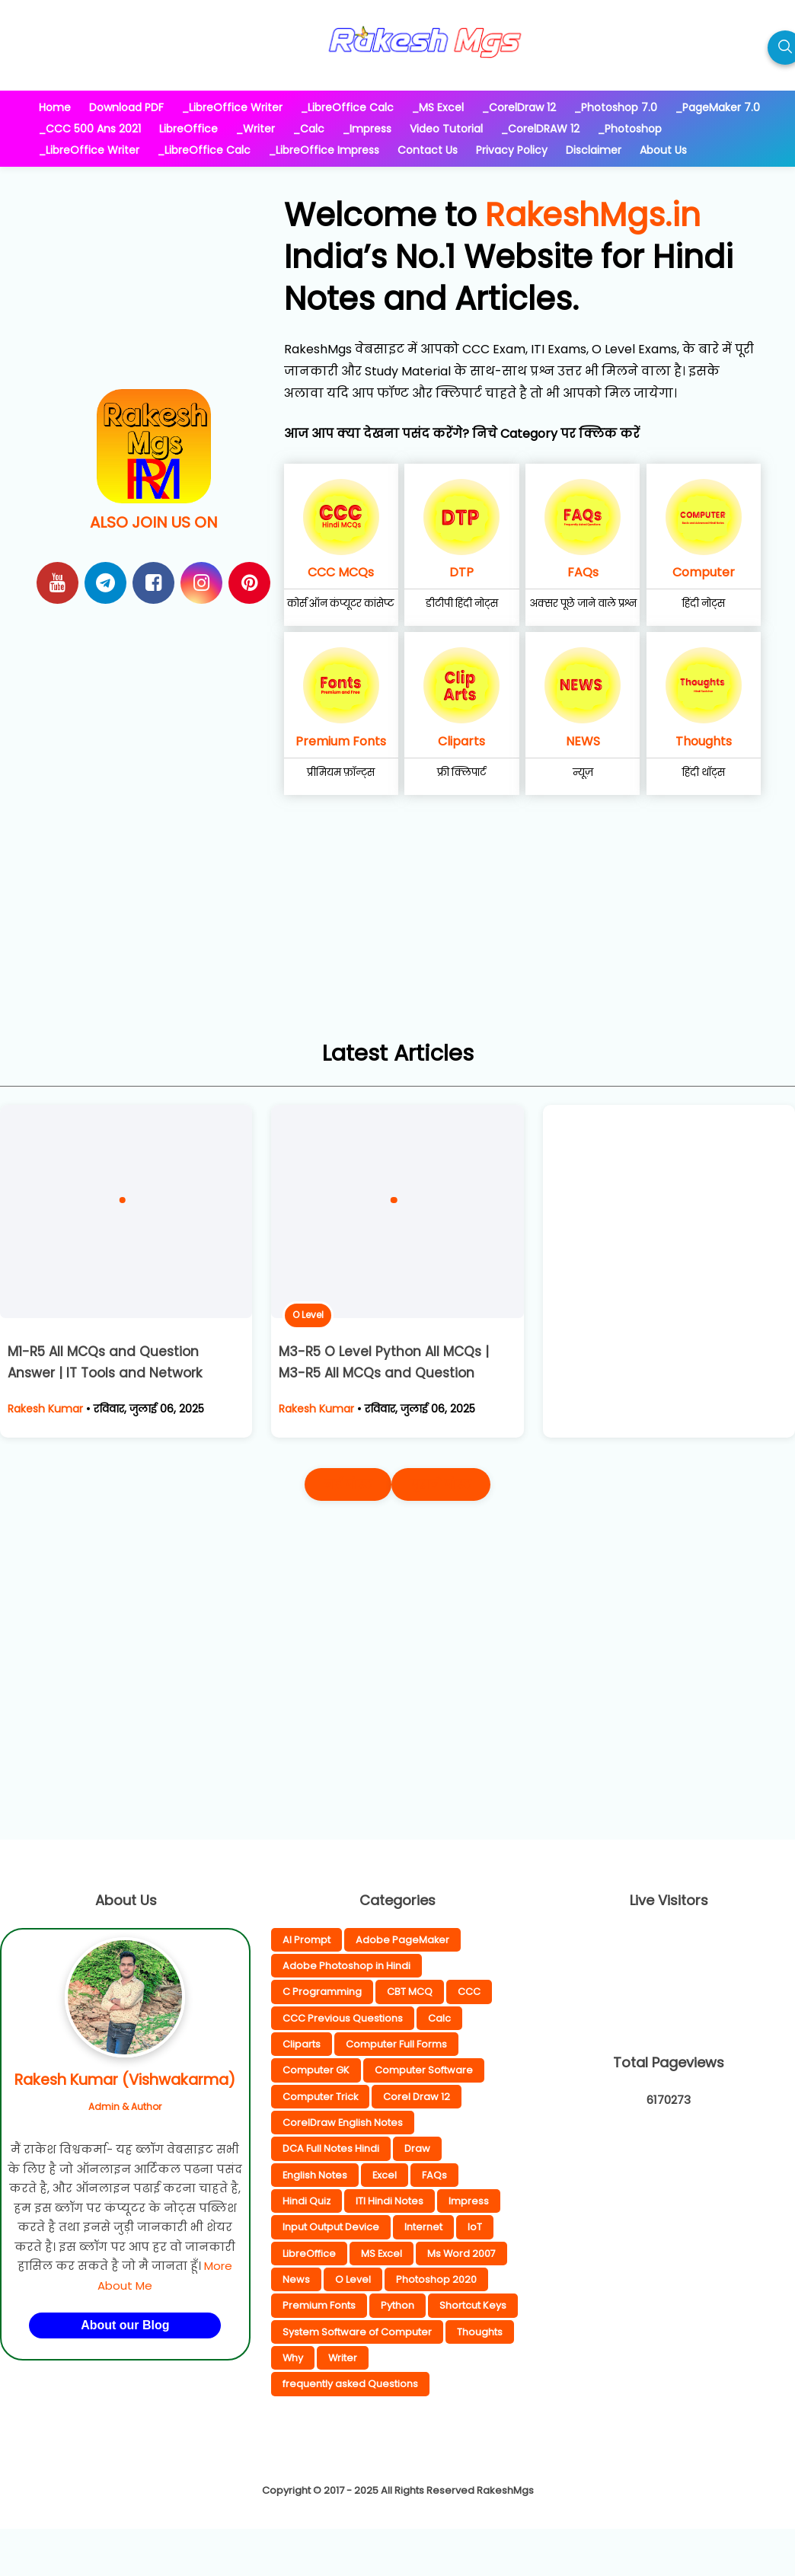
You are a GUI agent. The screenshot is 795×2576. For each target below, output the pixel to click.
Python (397, 2305)
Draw (417, 2148)
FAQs (583, 572)
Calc (439, 2018)
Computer (703, 572)
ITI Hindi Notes (389, 2201)
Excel (384, 2175)
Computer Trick (320, 2096)
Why (293, 2357)
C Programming (322, 1991)
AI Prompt (306, 1939)
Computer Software (424, 2070)
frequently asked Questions (350, 2383)
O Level (308, 1314)
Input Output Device (331, 2226)
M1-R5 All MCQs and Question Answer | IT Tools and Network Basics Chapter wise (105, 1373)
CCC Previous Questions (343, 2018)
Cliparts (461, 741)
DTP (461, 572)
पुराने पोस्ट (440, 1484)
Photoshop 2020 (436, 2279)
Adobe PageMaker (402, 1939)
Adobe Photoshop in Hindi (346, 1965)
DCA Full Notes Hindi (331, 2148)
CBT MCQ (410, 1991)
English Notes (315, 2175)
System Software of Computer (357, 2331)
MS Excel (381, 2253)
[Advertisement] (397, 928)
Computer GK (316, 2070)
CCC (469, 1991)
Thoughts (703, 741)
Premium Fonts (340, 741)
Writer (342, 2357)
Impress (469, 2201)
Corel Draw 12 (416, 2096)
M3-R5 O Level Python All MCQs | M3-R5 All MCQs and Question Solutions (384, 1373)
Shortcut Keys (472, 2305)
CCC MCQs (341, 572)
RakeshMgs (505, 2490)
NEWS (583, 741)
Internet (423, 2226)
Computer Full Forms (396, 2044)
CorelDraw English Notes (343, 2122)
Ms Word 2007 (461, 2253)
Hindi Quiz (306, 2201)
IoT (475, 2226)
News (296, 2279)
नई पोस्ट (348, 1484)
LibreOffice (309, 2253)
